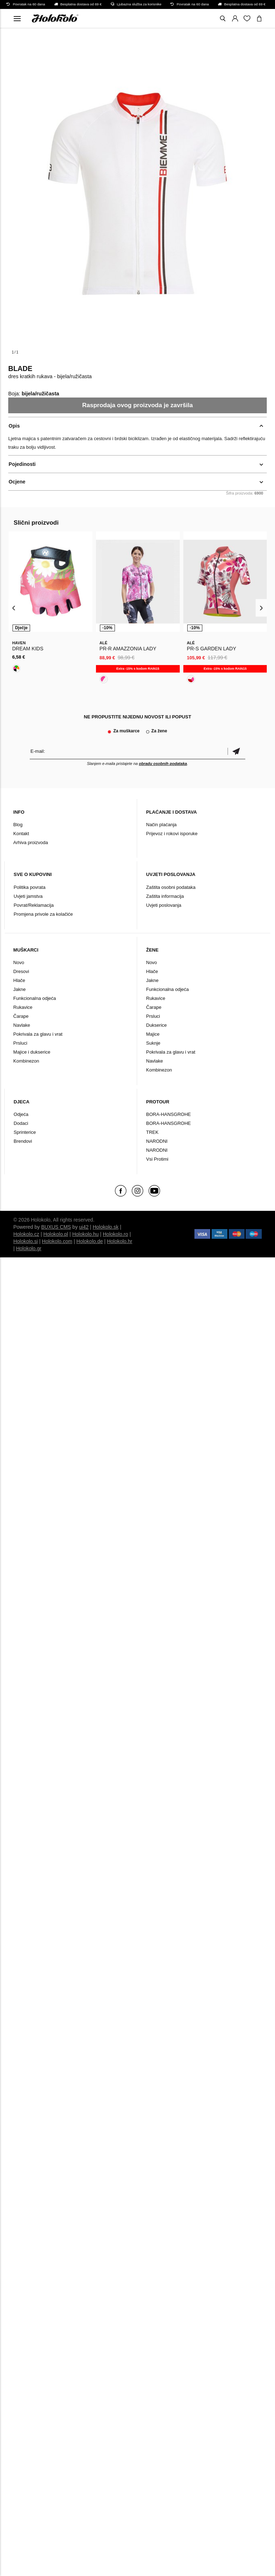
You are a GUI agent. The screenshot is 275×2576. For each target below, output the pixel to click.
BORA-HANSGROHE (168, 1114)
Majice (153, 1034)
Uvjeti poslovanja (163, 905)
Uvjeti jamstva (28, 896)
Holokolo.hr (119, 1241)
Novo (18, 962)
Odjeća (21, 1114)
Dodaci (21, 1123)
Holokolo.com (57, 1241)
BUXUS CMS (56, 1227)
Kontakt (21, 833)
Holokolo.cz (26, 1234)
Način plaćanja (161, 824)
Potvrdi (236, 751)
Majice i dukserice (31, 1052)
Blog (18, 824)
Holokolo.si (25, 1241)
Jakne (19, 989)
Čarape (21, 1016)
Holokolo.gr (29, 1248)
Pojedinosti (22, 464)
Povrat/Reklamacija (34, 905)
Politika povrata (29, 887)
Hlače (19, 980)
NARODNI (157, 1141)
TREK (152, 1132)
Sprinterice (25, 1132)
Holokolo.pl (55, 1234)
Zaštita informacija (165, 896)
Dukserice (156, 1025)
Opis (14, 426)
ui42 (83, 1227)
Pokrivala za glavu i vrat (37, 1034)
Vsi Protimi (157, 1159)
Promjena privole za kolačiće (43, 914)
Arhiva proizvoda (30, 842)
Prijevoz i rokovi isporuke (172, 833)
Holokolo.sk (106, 1227)
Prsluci (20, 1043)
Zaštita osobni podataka (171, 887)
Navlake (21, 1025)
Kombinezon (26, 1061)
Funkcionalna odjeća (34, 998)
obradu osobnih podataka (163, 763)
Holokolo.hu (85, 1234)
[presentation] (13, 608)
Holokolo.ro (115, 1234)
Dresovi (21, 971)
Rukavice (22, 1007)
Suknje (153, 1043)
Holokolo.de (89, 1241)
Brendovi (23, 1141)
